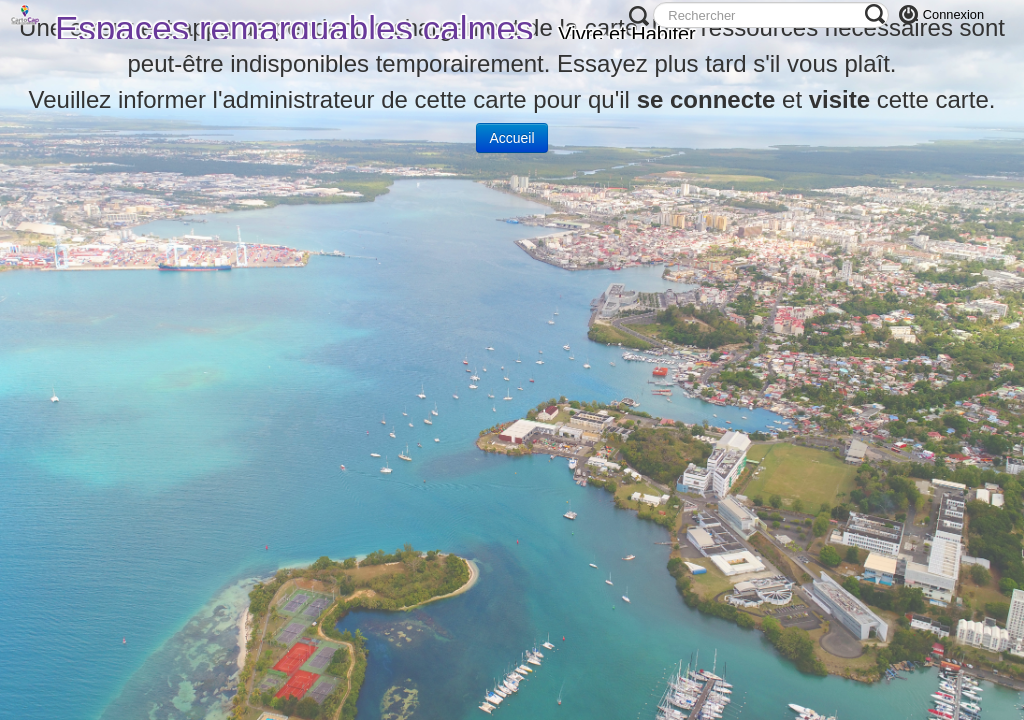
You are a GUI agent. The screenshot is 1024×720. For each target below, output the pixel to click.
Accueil (511, 138)
